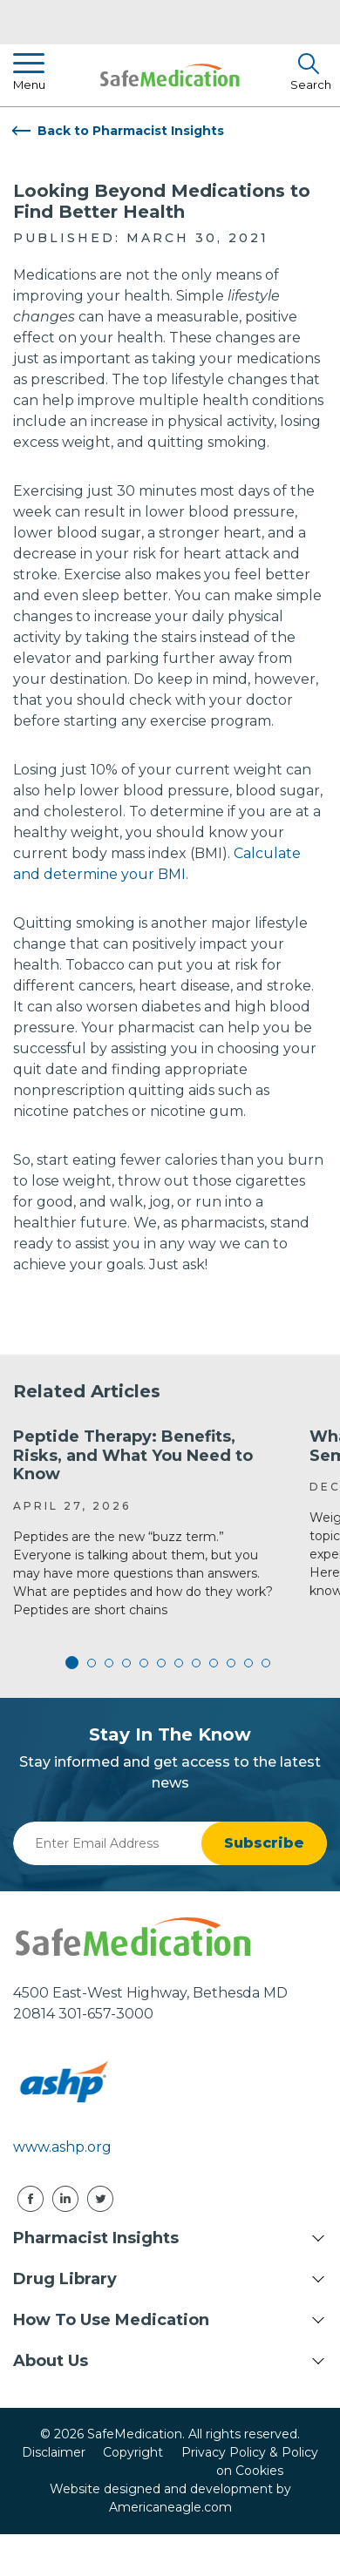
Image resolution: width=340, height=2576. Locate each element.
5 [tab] (144, 1663)
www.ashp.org (62, 2147)
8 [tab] (196, 1663)
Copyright (133, 2452)
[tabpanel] (148, 1523)
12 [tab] (266, 1663)
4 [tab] (126, 1663)
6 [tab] (161, 1663)
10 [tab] (231, 1663)
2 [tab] (91, 1663)
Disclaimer (53, 2452)
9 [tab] (213, 1663)
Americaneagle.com (170, 2507)
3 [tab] (109, 1663)
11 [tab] (248, 1663)
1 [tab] (74, 1663)
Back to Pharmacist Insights (130, 131)
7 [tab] (178, 1663)
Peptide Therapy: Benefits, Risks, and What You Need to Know (133, 1455)
